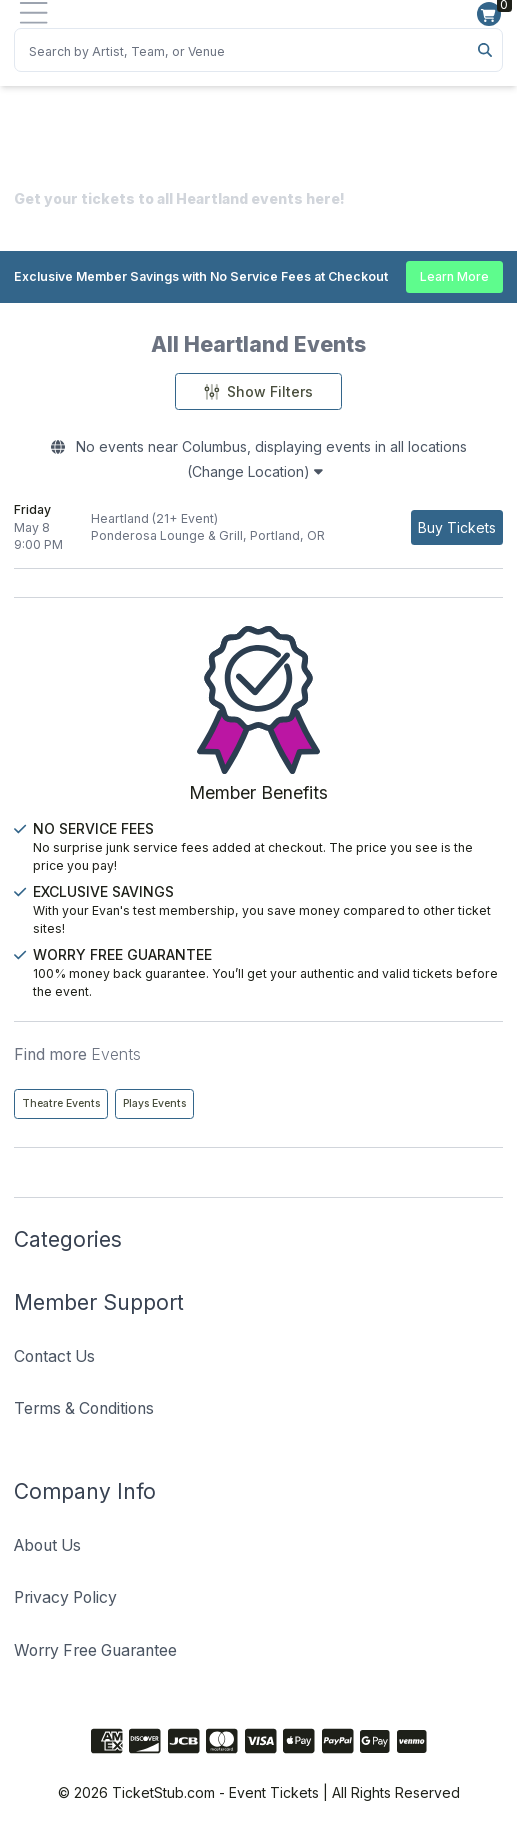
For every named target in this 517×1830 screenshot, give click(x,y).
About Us (47, 1545)
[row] (258, 528)
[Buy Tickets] (457, 527)
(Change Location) (255, 471)
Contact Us (54, 1356)
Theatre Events (61, 1103)
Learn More (454, 276)
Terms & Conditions (84, 1408)
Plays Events (154, 1103)
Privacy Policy (65, 1597)
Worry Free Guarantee (95, 1650)
